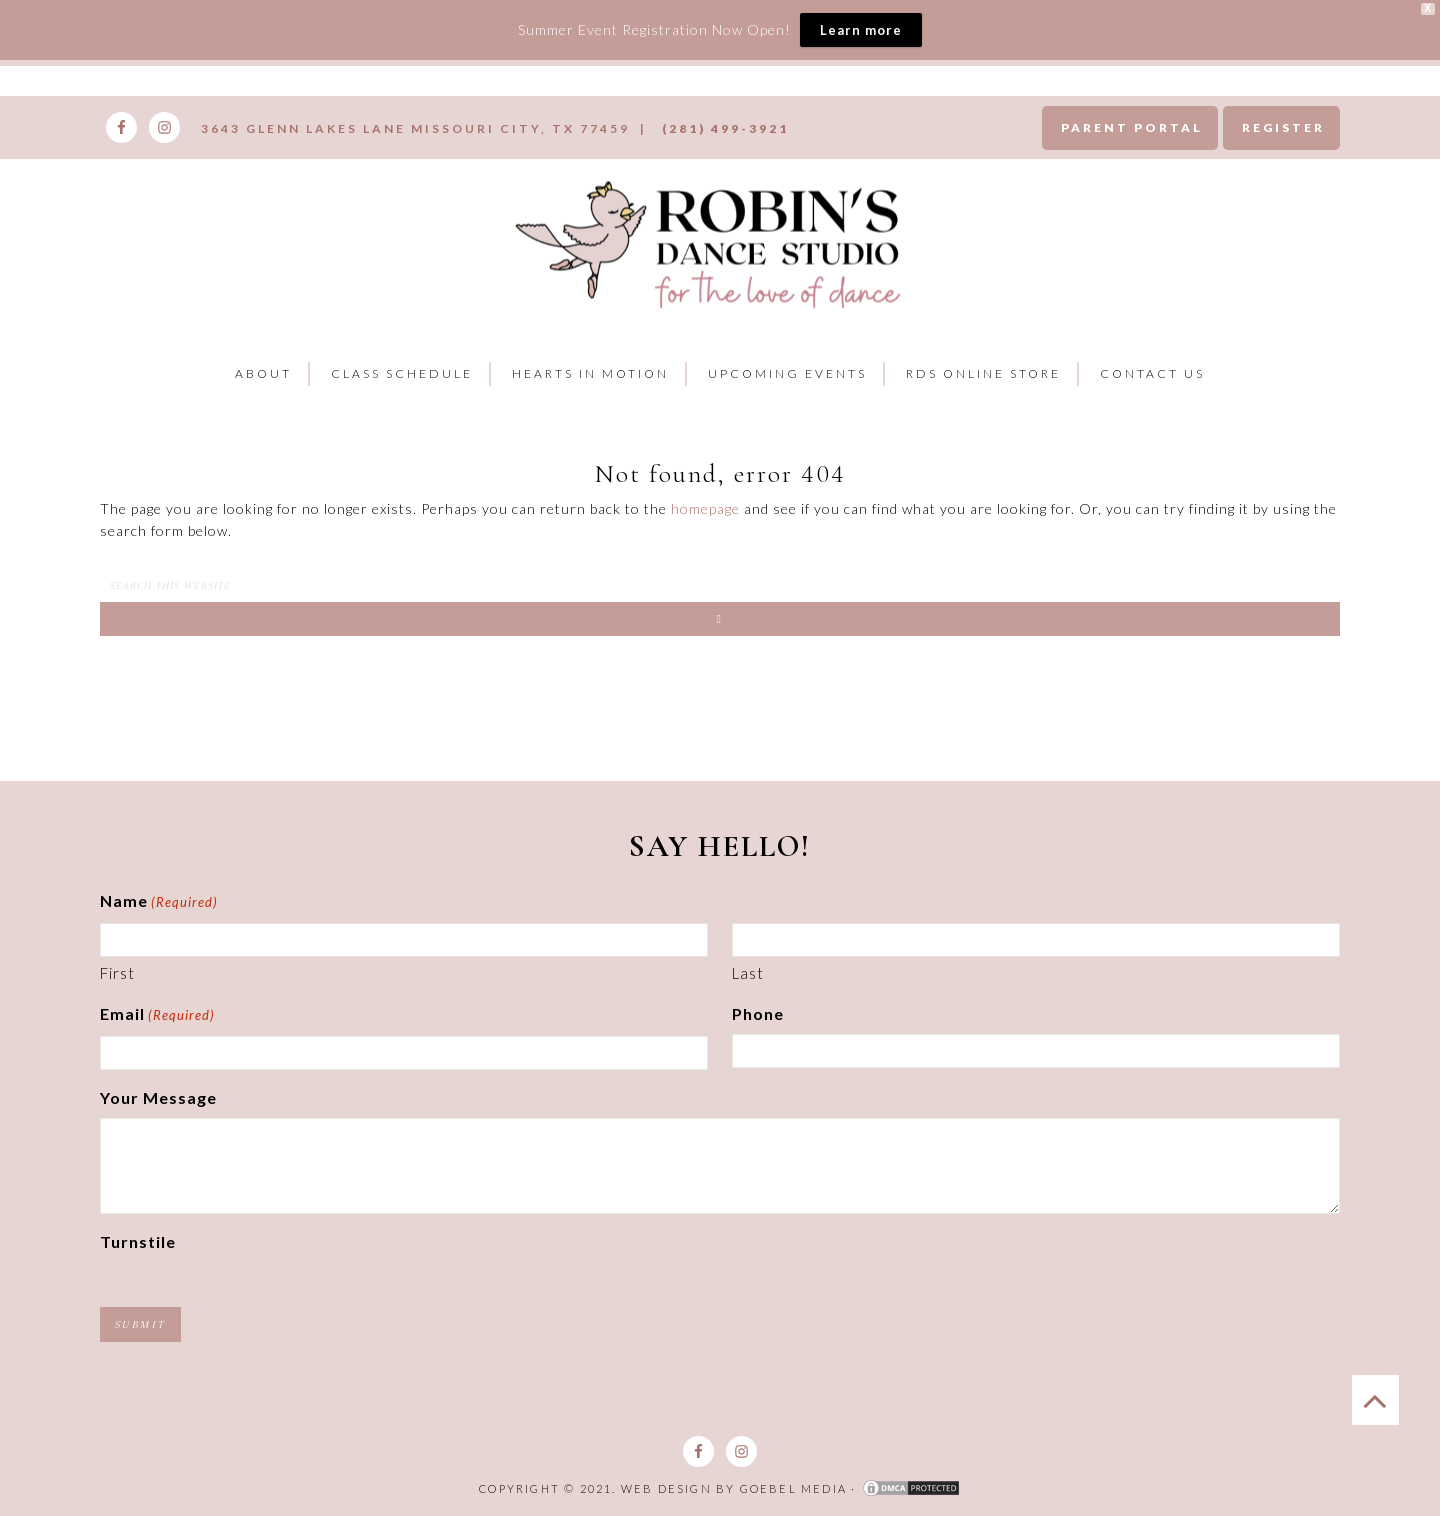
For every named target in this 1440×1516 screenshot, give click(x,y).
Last (748, 973)
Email (157, 1016)
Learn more (861, 30)
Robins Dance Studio (712, 241)
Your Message (158, 1097)
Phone (758, 1013)
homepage (705, 508)
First (117, 973)
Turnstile (138, 1241)
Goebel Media (793, 1488)
